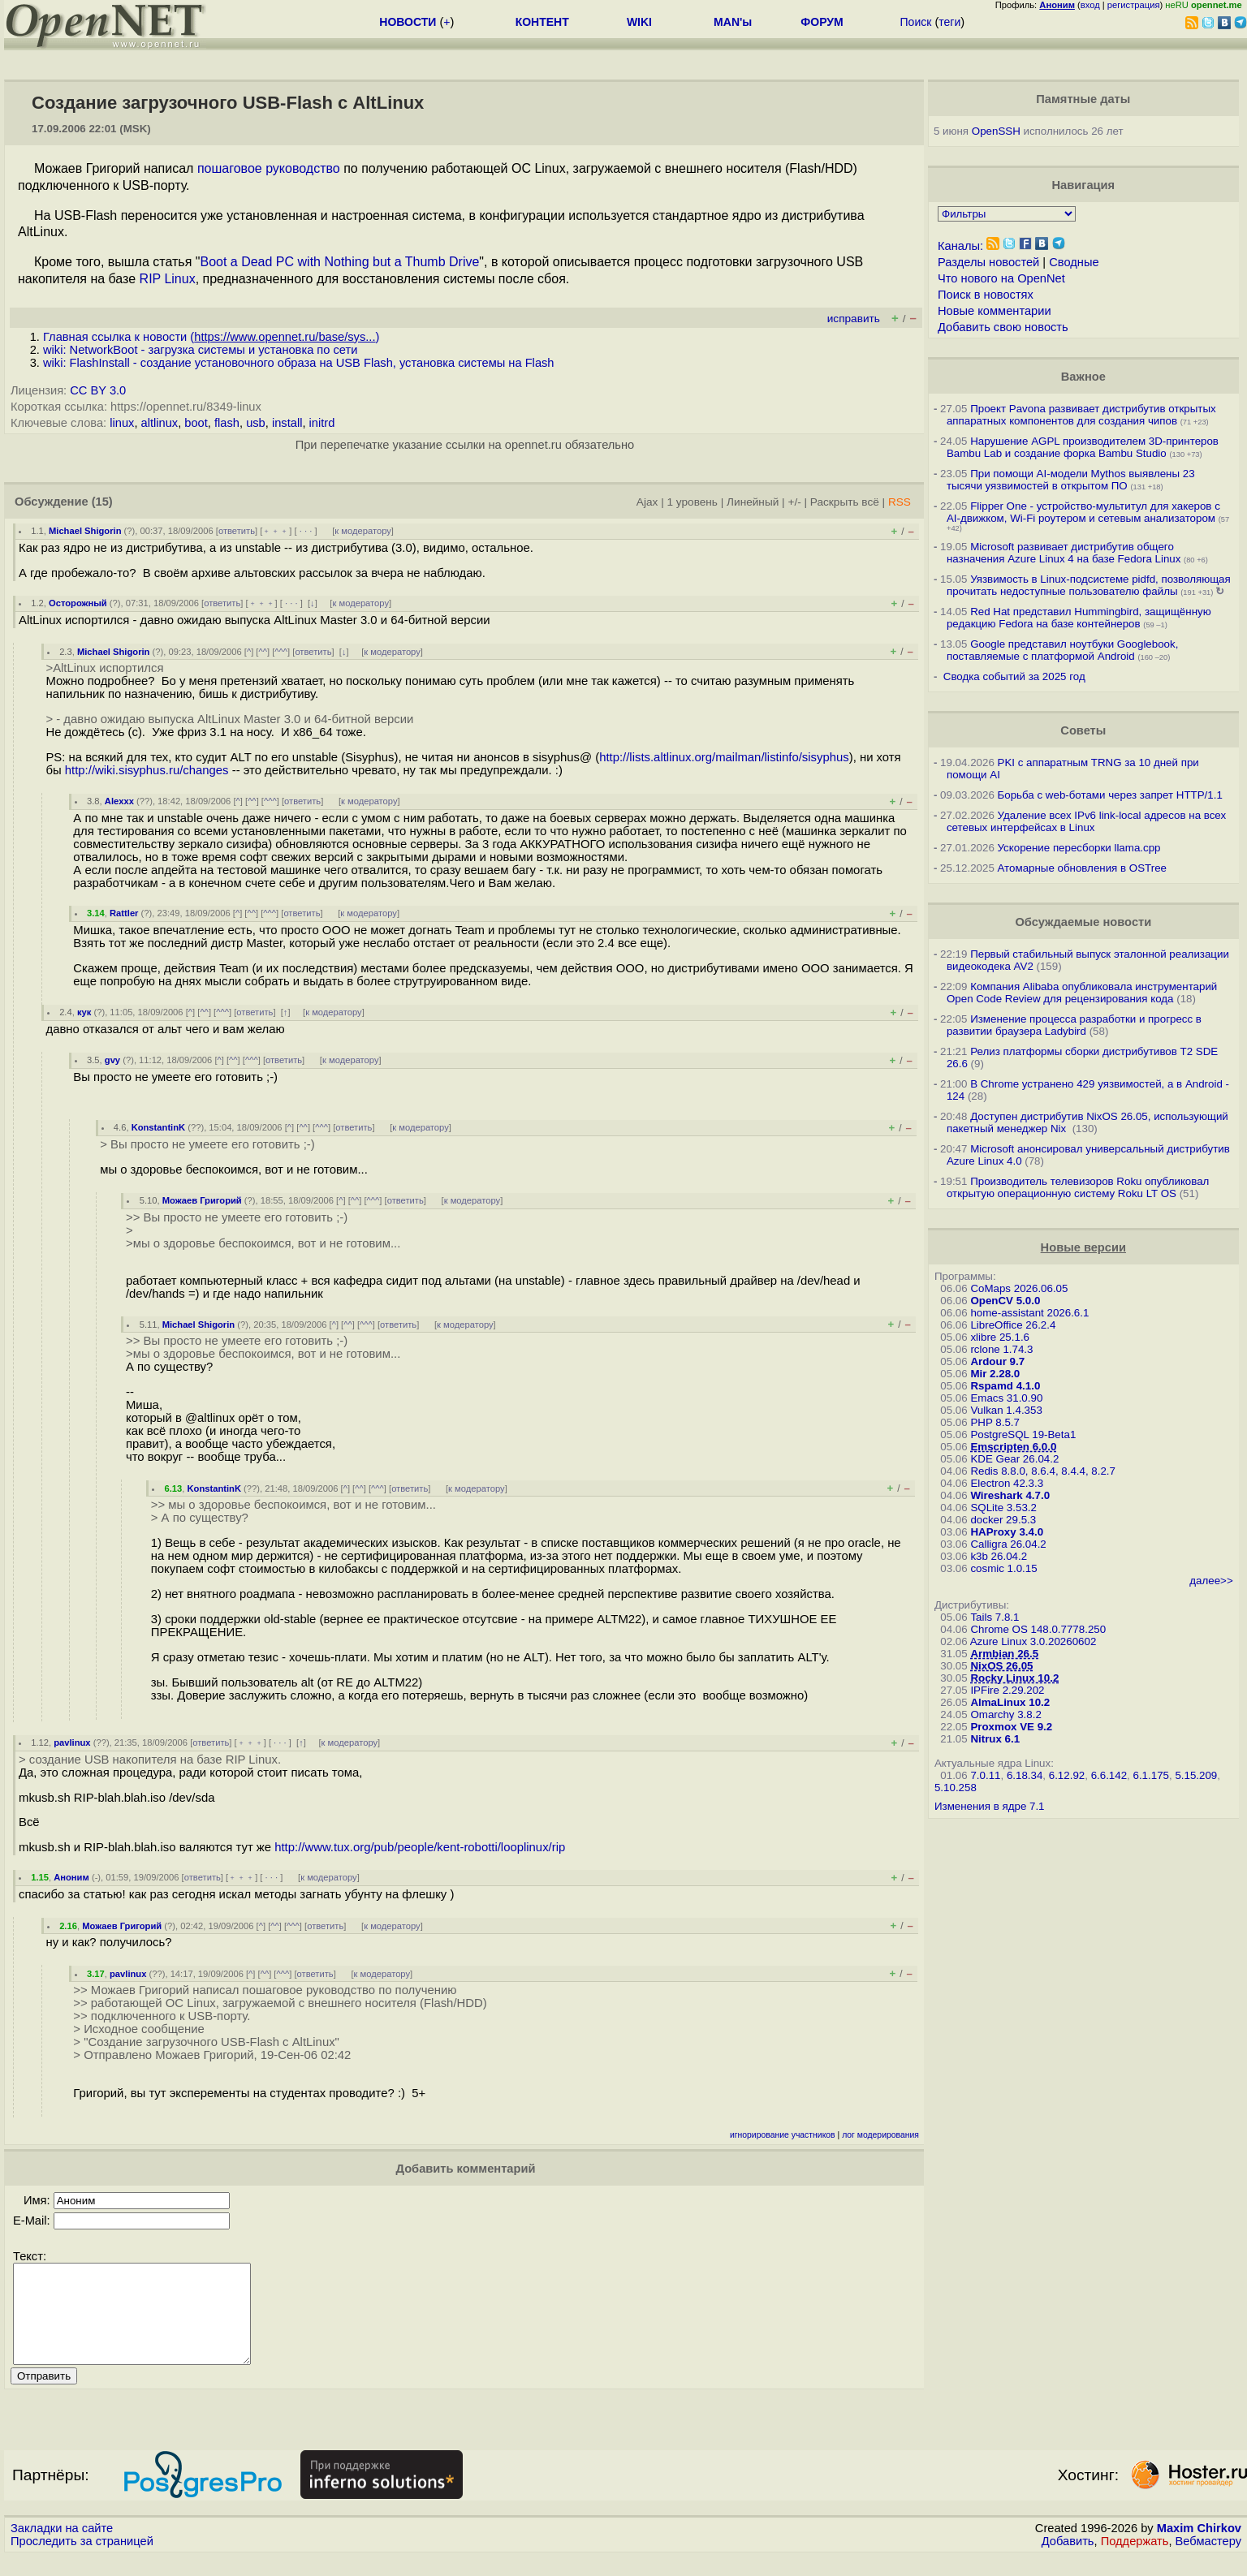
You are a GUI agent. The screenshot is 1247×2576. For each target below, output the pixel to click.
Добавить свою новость (1003, 327)
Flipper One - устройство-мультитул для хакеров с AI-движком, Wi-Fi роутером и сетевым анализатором (1083, 512)
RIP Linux (168, 279)
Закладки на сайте (62, 2547)
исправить (853, 318)
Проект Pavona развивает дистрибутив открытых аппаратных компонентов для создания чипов (1081, 415)
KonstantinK (159, 1127)
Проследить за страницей (82, 2560)
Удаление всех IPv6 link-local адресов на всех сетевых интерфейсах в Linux (1086, 821)
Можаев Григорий (202, 1200)
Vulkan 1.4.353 (1006, 1410)
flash (226, 422)
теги (949, 21)
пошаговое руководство (268, 168)
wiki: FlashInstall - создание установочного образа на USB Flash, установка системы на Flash (298, 362)
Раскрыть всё (844, 502)
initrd (322, 422)
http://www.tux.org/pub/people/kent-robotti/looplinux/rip (419, 1847)
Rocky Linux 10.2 (1014, 1678)
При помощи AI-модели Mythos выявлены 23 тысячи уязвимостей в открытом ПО (1071, 479)
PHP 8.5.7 (995, 1422)
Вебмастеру (1208, 2560)
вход (1090, 5)
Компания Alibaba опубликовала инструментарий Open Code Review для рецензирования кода (1082, 992)
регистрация (1133, 5)
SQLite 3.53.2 (1003, 1507)
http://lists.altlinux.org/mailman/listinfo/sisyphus (724, 757)
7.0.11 (985, 1775)
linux (122, 422)
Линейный (753, 502)
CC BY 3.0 (98, 390)
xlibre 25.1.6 (999, 1337)
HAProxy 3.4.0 (1006, 1532)
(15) (102, 501)
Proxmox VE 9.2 (1011, 1727)
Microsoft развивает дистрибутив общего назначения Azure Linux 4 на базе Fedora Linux (1063, 553)
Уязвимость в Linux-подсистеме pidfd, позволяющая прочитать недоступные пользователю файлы (1089, 585)
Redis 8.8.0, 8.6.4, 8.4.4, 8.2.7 (1042, 1471)
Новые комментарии (994, 310)
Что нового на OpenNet (1001, 278)
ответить (236, 531)
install (287, 422)
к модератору (362, 531)
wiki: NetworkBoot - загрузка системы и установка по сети (200, 349)
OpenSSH (996, 131)
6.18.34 (1024, 1775)
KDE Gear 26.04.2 (1014, 1459)
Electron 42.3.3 (1006, 1483)
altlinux (160, 422)
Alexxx (119, 801)
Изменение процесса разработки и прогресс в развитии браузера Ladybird (1074, 1025)
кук (84, 1012)
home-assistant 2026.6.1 (1029, 1313)
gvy (112, 1060)
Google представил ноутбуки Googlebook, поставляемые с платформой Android (1062, 650)
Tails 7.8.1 (994, 1617)
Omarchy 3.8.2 (1005, 1714)
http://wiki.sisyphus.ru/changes (147, 770)
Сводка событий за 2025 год (1014, 676)
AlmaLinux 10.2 (1010, 1702)
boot (196, 422)
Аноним (71, 1877)
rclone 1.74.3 (1001, 1349)
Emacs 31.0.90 (1006, 1398)
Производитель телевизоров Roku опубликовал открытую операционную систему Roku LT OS (1078, 1187)
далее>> (1210, 1580)
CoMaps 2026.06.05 (1019, 1288)
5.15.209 (1196, 1775)
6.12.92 (1067, 1775)
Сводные (1073, 262)
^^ (262, 652)
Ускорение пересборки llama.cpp (1079, 848)
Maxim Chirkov (1199, 2547)
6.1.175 (1151, 1775)
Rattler (124, 913)
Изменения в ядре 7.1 (989, 1806)
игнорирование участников (782, 2134)
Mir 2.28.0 (995, 1374)
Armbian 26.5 (1004, 1654)
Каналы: (960, 245)
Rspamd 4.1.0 (1005, 1386)
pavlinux (72, 1742)
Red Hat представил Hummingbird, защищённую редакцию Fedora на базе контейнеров (1079, 617)
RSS (899, 502)
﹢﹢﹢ (275, 531)
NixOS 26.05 (1001, 1666)
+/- (793, 502)
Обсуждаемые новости (1083, 921)
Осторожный (78, 603)
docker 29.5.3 (1003, 1520)
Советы (1083, 730)
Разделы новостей (988, 262)
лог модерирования (880, 2134)
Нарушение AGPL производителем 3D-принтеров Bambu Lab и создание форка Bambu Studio (1083, 447)
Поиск (916, 21)
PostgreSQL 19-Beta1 (1023, 1434)
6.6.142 (1109, 1775)
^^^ (280, 652)
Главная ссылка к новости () (211, 336)
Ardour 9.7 (997, 1361)
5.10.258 (955, 1787)
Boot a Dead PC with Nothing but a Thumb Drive (339, 262)
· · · (306, 531)
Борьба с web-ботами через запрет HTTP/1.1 (1110, 795)
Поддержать (1135, 2560)
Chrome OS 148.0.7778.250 (1038, 1629)
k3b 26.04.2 (998, 1556)
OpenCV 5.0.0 (1005, 1300)
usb (255, 422)
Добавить (1068, 2560)
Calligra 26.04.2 (1008, 1544)
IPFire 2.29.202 (1007, 1690)
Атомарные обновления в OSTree (1082, 868)
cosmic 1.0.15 (1003, 1568)
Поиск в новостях (985, 294)
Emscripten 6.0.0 (1013, 1447)
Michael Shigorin (85, 531)
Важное (1083, 376)
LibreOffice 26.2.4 (1012, 1325)
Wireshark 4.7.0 (1010, 1495)
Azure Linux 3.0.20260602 (1033, 1641)
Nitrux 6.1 (995, 1739)
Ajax (647, 502)
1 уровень (692, 502)
